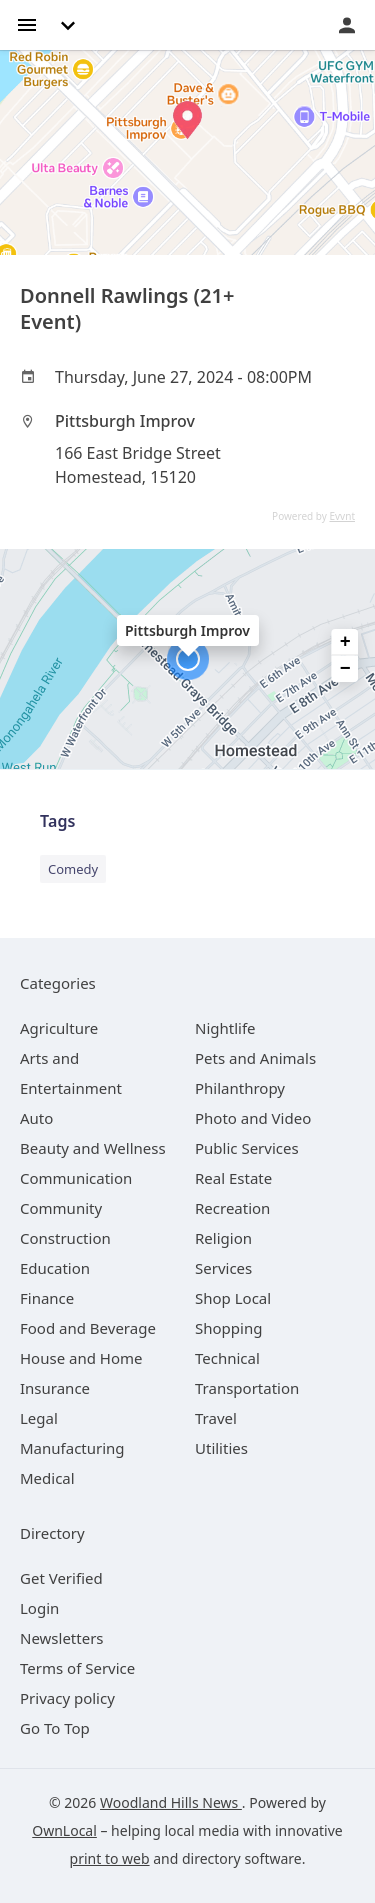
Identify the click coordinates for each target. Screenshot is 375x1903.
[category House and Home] (81, 1358)
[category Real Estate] (233, 1178)
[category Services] (223, 1268)
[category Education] (55, 1268)
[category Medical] (47, 1478)
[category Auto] (36, 1118)
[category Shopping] (228, 1328)
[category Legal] (39, 1418)
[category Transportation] (247, 1388)
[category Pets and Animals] (255, 1058)
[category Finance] (47, 1298)
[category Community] (61, 1208)
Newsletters (62, 1638)
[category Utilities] (221, 1448)
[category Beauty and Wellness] (93, 1148)
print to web (110, 1858)
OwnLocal (64, 1830)
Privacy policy (67, 1698)
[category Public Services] (247, 1148)
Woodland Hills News (171, 1802)
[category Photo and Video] (253, 1118)
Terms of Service (77, 1668)
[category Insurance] (55, 1388)
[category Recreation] (232, 1208)
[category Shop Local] (233, 1298)
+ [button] (345, 642)
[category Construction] (65, 1238)
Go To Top (55, 1728)
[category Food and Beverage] (88, 1328)
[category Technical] (227, 1358)
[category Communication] (76, 1178)
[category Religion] (223, 1238)
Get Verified (61, 1578)
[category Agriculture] (59, 1028)
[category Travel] (216, 1418)
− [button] (345, 669)
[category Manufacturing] (72, 1448)
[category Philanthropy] (240, 1088)
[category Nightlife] (225, 1028)
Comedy (73, 869)
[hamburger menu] (27, 23)
